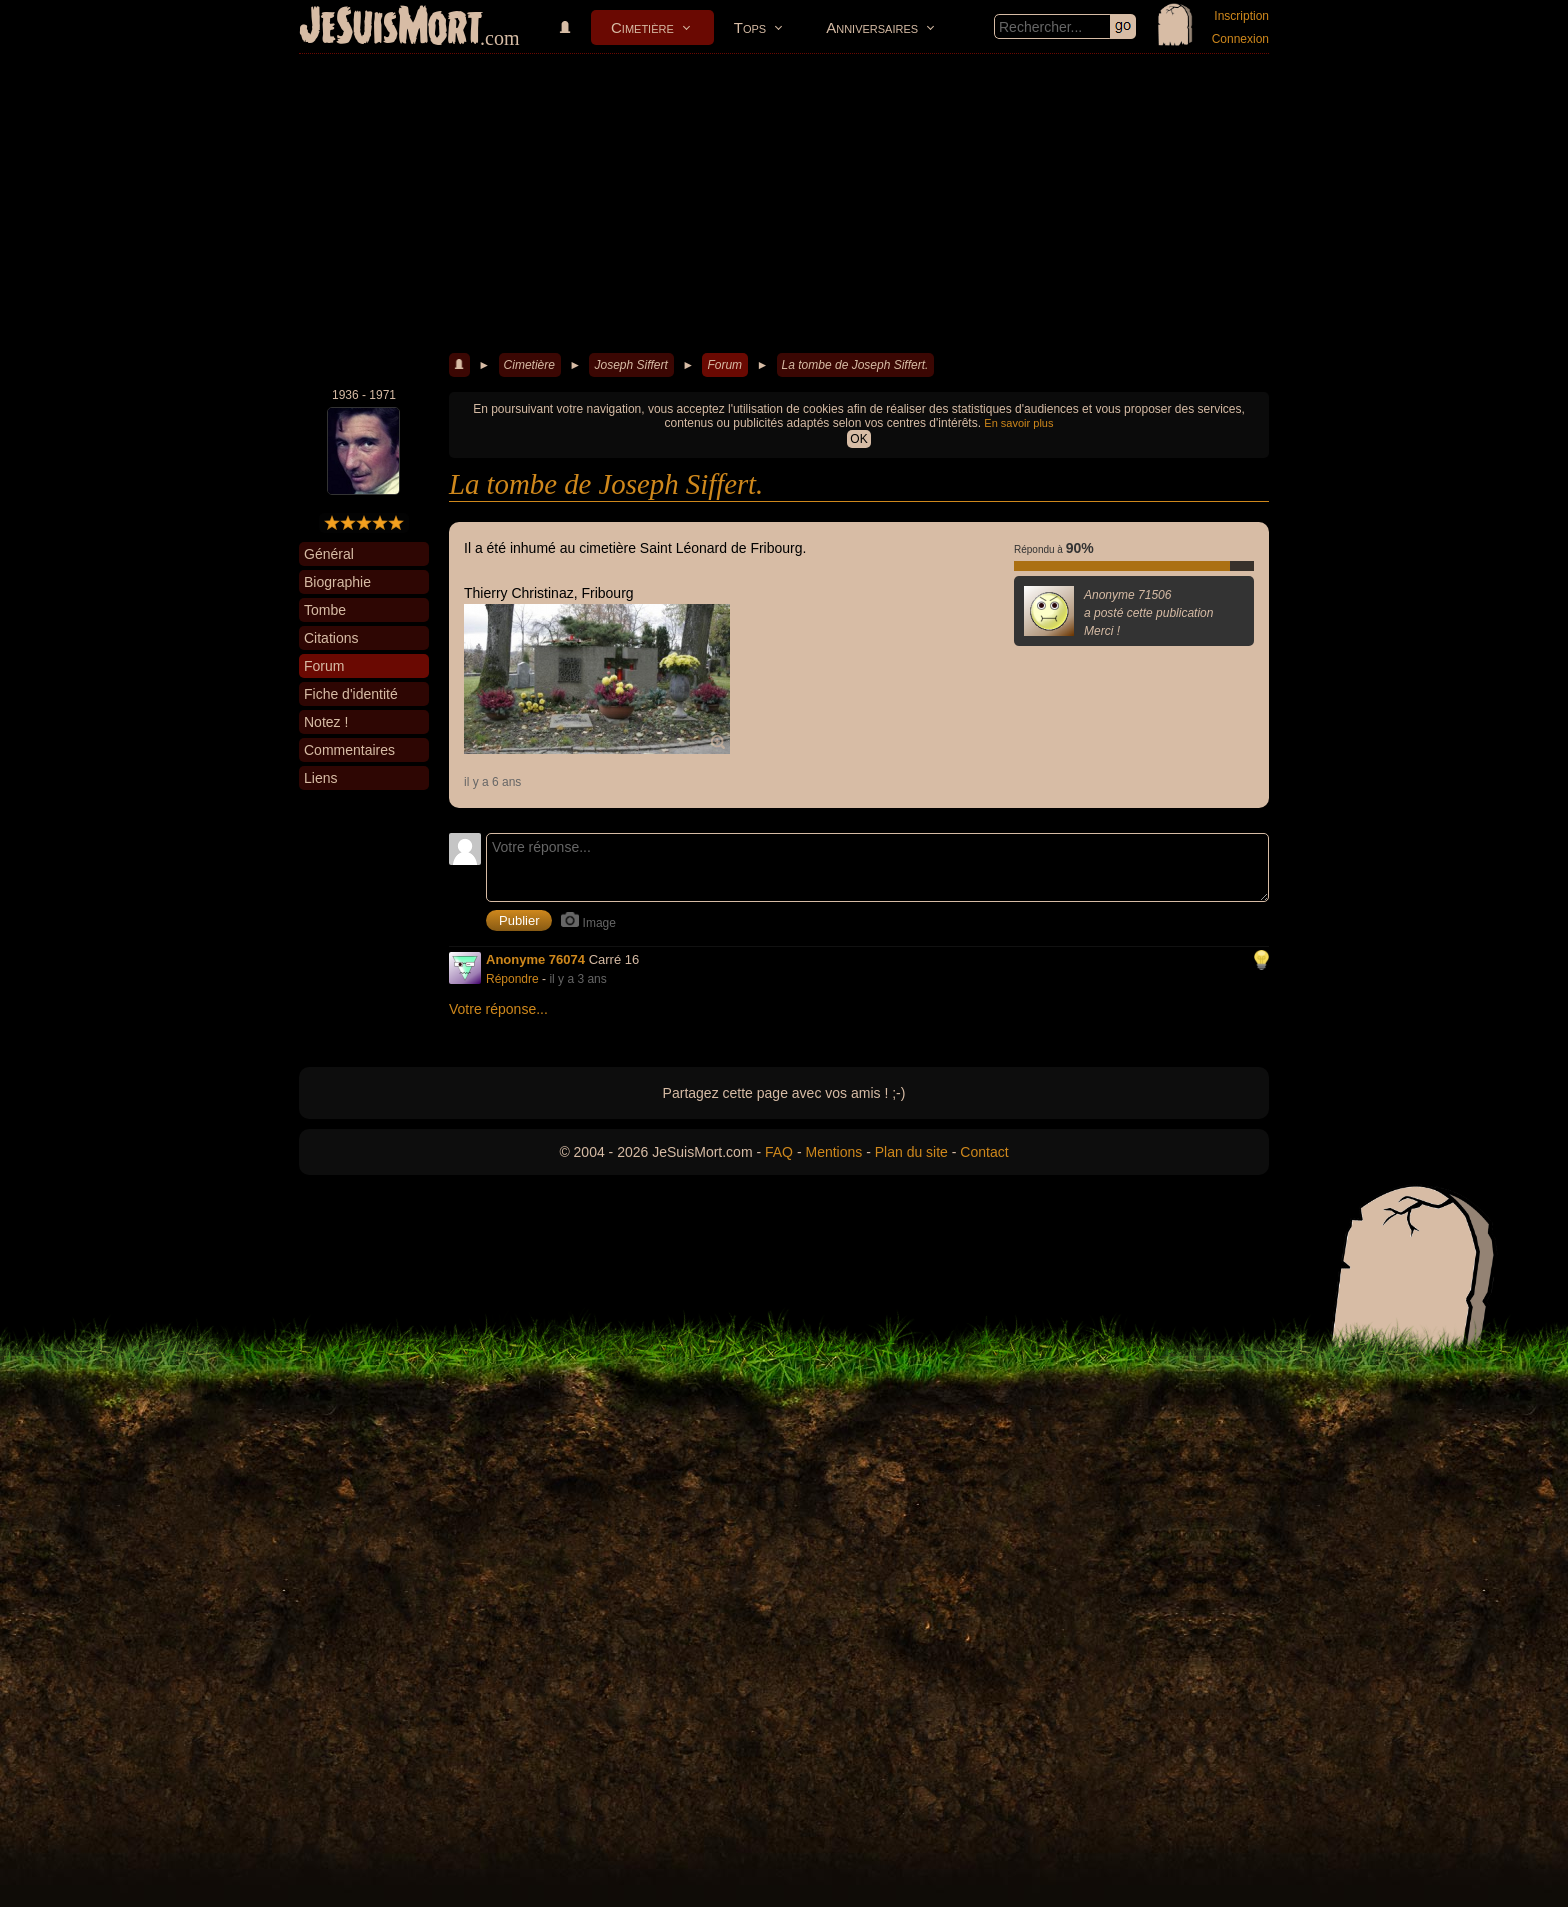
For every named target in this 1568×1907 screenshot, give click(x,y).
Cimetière (642, 27)
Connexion (1240, 39)
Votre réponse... (498, 1009)
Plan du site (911, 1152)
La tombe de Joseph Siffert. (855, 365)
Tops (750, 27)
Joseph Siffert (630, 365)
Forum (724, 365)
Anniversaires (872, 27)
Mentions (833, 1152)
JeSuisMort (391, 28)
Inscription (1241, 16)
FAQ (779, 1152)
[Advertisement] (784, 204)
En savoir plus (1018, 423)
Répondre (512, 979)
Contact (984, 1152)
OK (858, 439)
